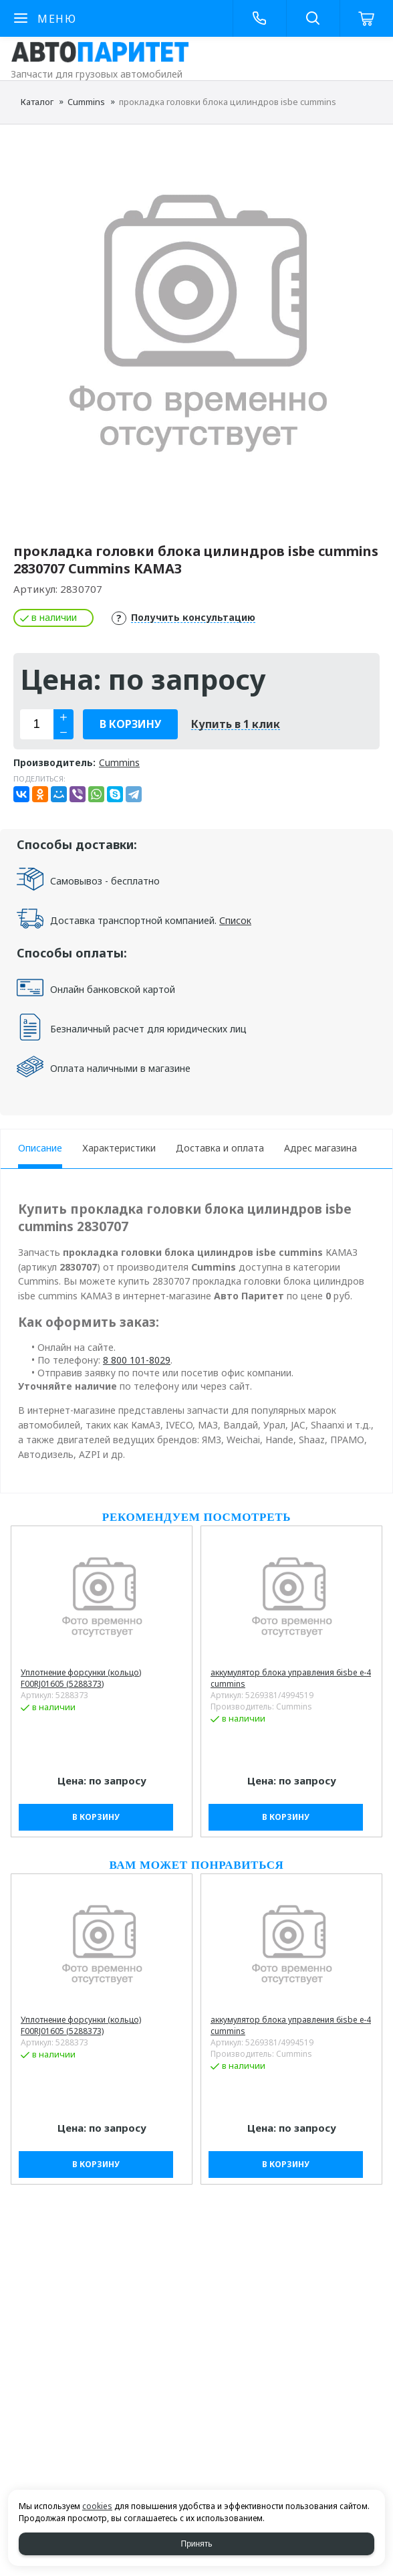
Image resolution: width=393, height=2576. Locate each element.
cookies (97, 2506)
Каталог (37, 102)
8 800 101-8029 (136, 1360)
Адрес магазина (320, 1147)
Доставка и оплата (220, 1147)
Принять (197, 2544)
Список (235, 920)
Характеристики (119, 1147)
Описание (40, 1147)
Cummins (86, 102)
